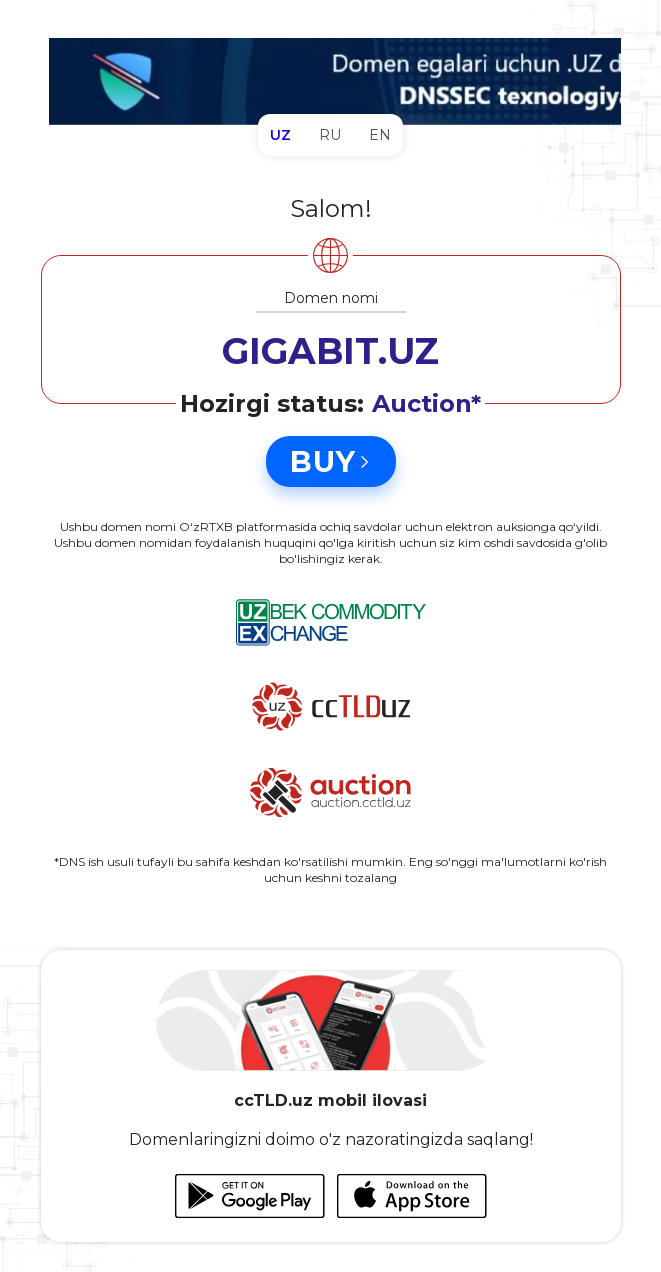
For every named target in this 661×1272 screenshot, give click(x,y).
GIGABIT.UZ (330, 351)
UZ (280, 135)
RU (330, 135)
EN (380, 135)
